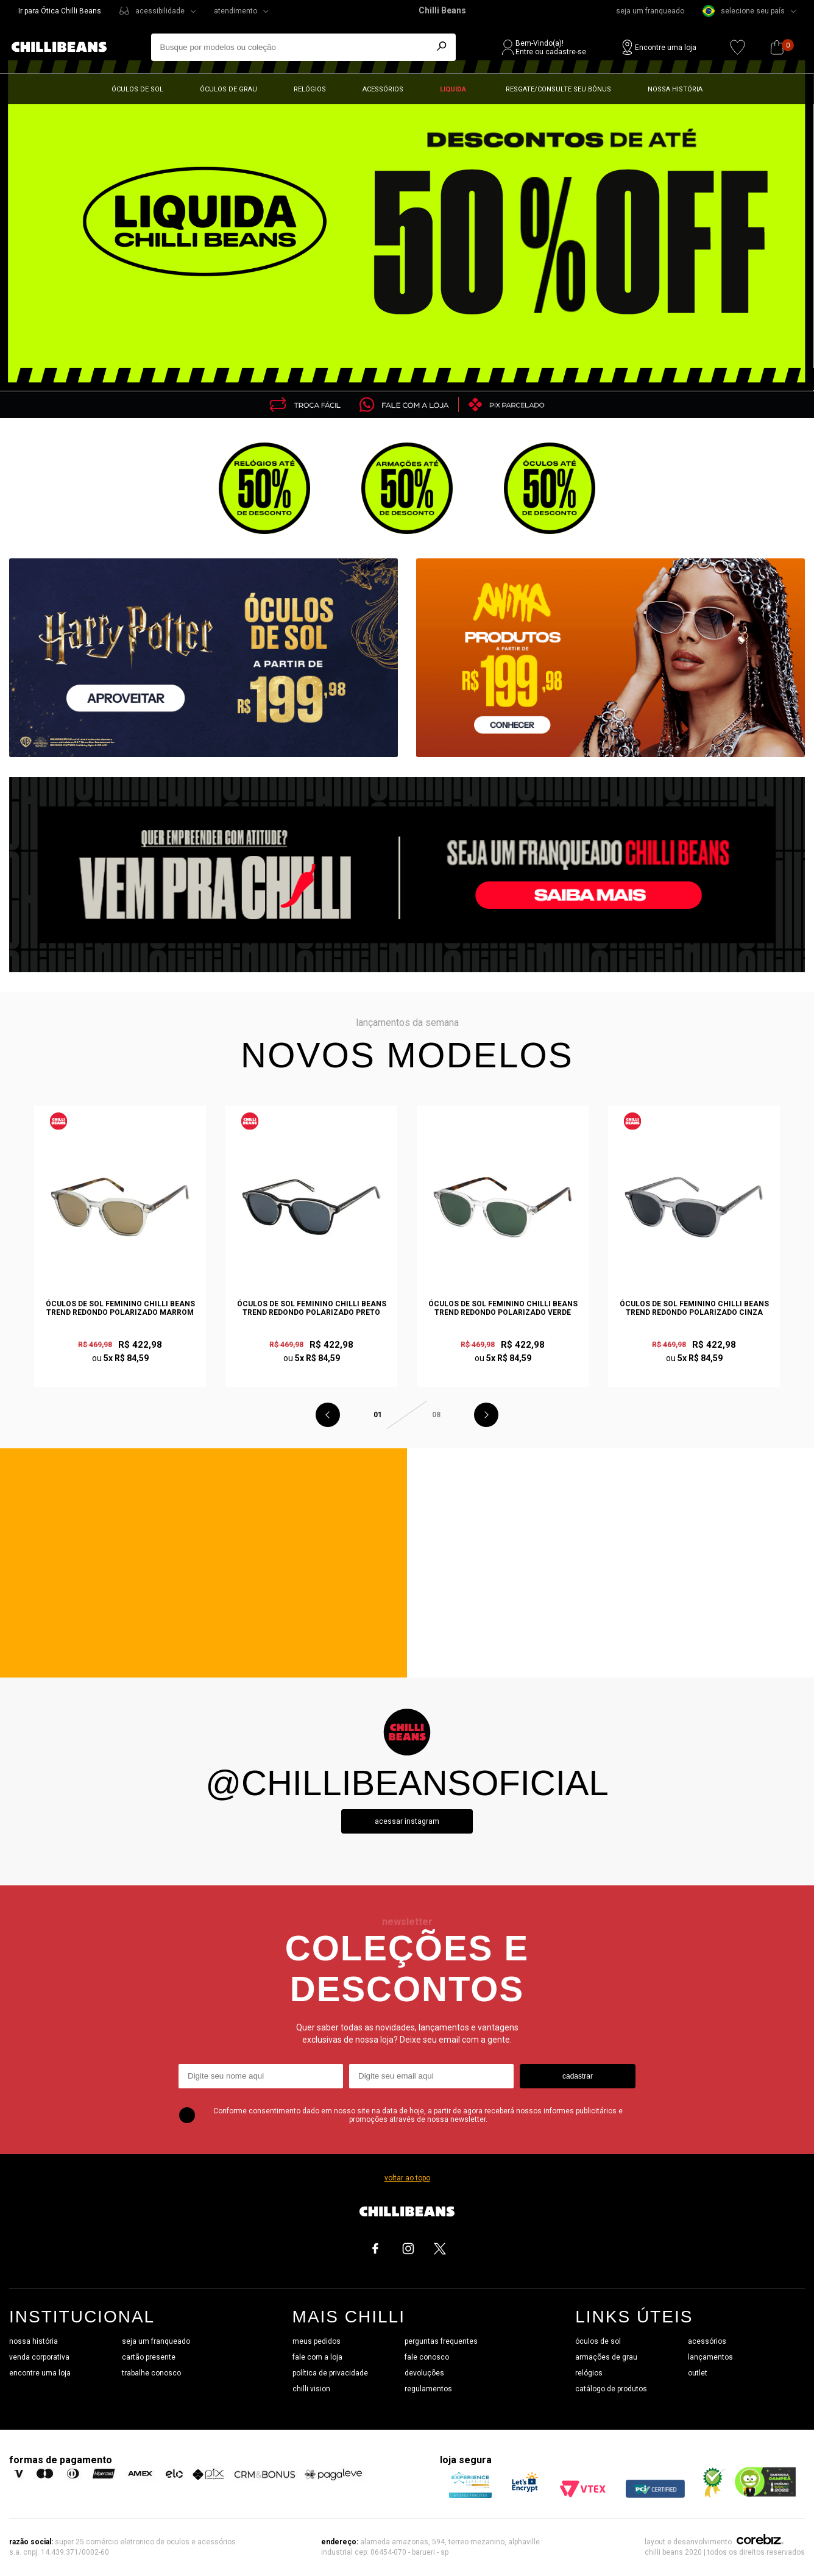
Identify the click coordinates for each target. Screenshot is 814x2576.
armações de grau (606, 2357)
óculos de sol (598, 2341)
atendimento (235, 11)
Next (486, 1415)
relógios (589, 2373)
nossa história (33, 2341)
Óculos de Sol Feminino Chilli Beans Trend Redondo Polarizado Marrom (120, 1308)
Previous (328, 1415)
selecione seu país (744, 11)
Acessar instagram (407, 1821)
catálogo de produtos (611, 2389)
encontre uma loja (40, 2373)
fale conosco (427, 2357)
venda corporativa (39, 2357)
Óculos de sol (137, 89)
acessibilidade (160, 11)
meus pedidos (316, 2341)
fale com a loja (317, 2357)
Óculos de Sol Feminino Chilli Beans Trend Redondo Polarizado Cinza (694, 1308)
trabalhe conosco (151, 2373)
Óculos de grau (228, 89)
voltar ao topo (407, 2178)
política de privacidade (330, 2373)
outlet (697, 2373)
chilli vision (311, 2389)
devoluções (424, 2373)
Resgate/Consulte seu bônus (558, 89)
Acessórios (383, 89)
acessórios (707, 2341)
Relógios (310, 89)
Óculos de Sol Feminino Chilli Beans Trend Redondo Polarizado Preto (311, 1308)
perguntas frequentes (441, 2341)
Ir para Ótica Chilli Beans (59, 11)
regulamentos (428, 2389)
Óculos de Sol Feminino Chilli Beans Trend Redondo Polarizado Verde (503, 1308)
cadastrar (577, 2076)
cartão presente (148, 2357)
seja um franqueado (650, 11)
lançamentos (710, 2357)
